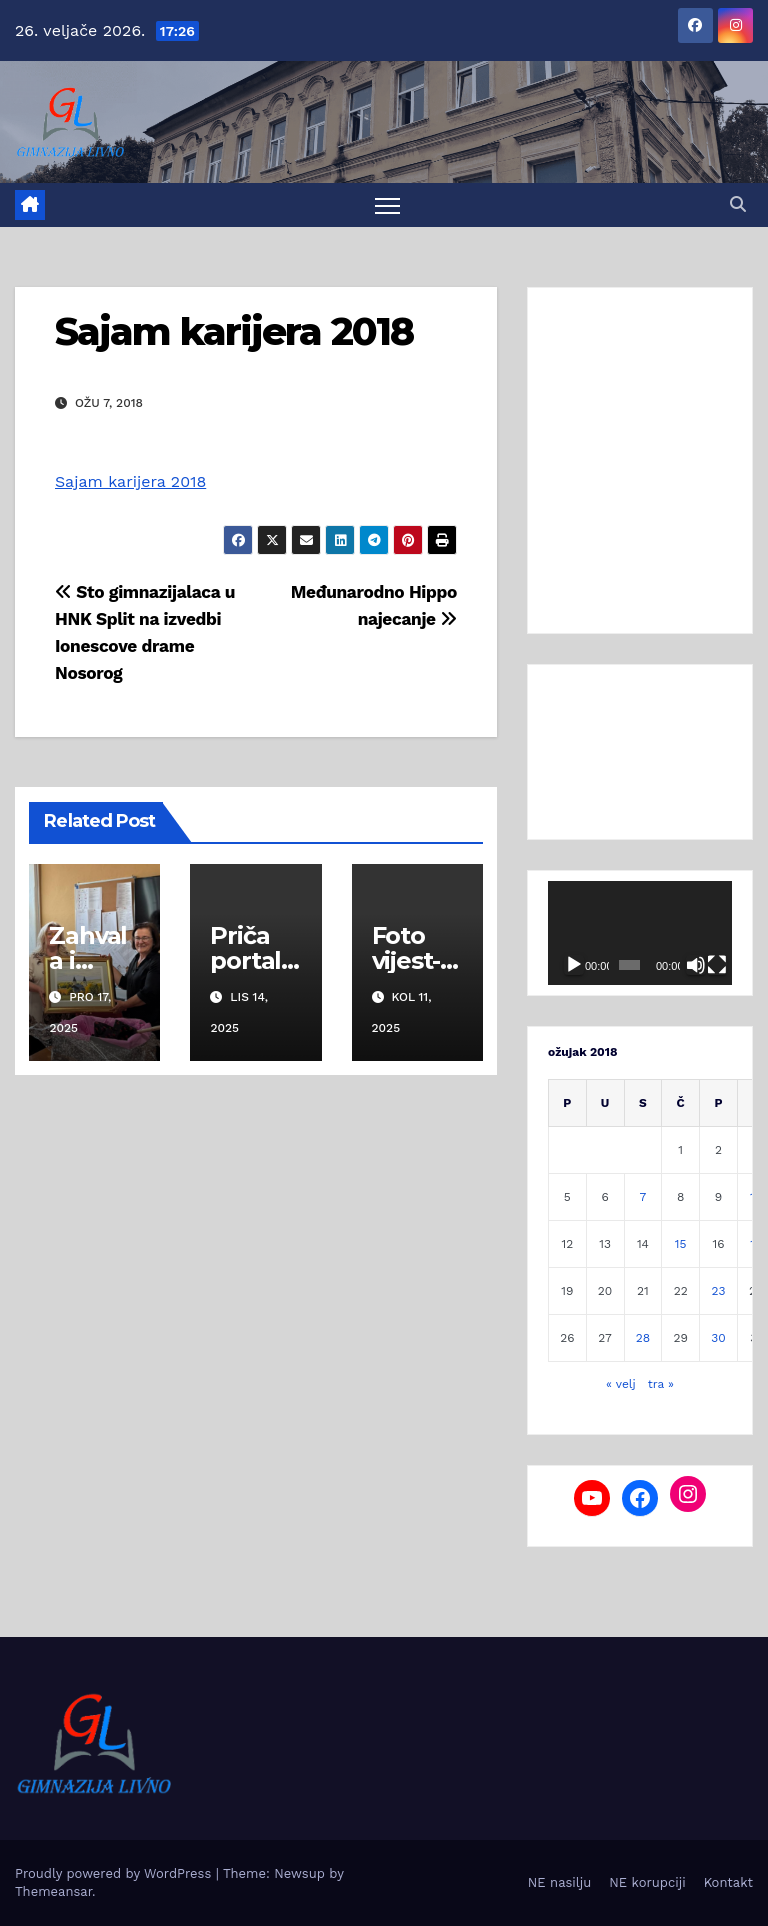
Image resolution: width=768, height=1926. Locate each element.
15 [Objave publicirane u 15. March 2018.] (681, 1244)
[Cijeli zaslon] (717, 965)
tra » (661, 1384)
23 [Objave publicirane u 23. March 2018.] (718, 1291)
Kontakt (728, 1882)
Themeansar (53, 1891)
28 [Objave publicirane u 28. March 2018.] (643, 1338)
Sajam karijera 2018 (234, 332)
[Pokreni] (574, 965)
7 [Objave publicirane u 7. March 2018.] (643, 1197)
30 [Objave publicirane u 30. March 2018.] (718, 1338)
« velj (621, 1384)
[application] (640, 934)
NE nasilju (559, 1882)
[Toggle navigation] (387, 205)
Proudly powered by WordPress (115, 1873)
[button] (738, 204)
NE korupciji (647, 1882)
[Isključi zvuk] (696, 965)
